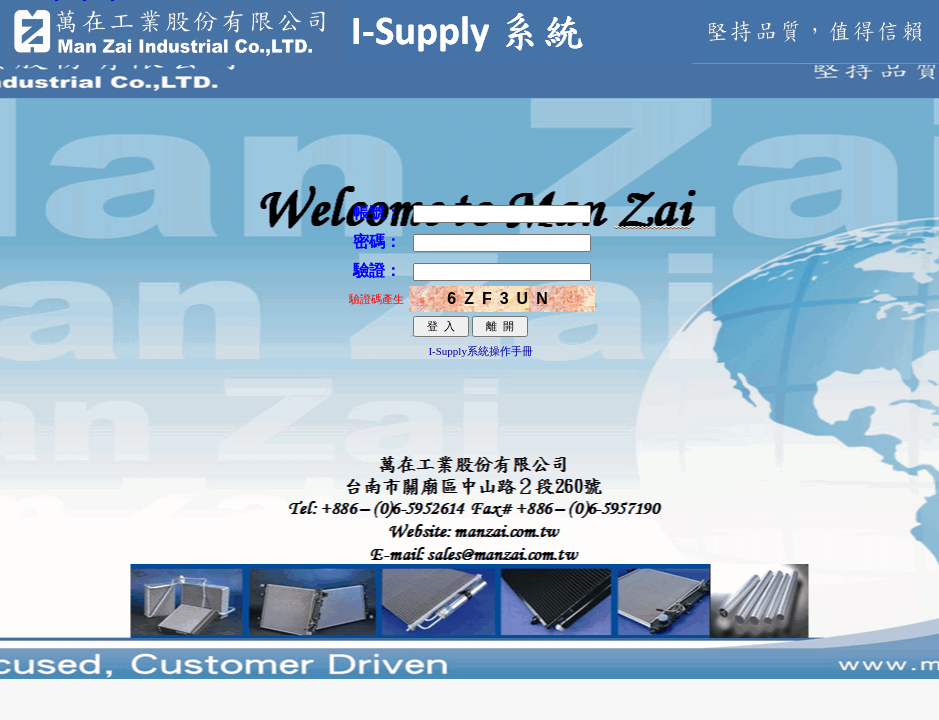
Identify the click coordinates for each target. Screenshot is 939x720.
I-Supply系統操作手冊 (480, 351)
